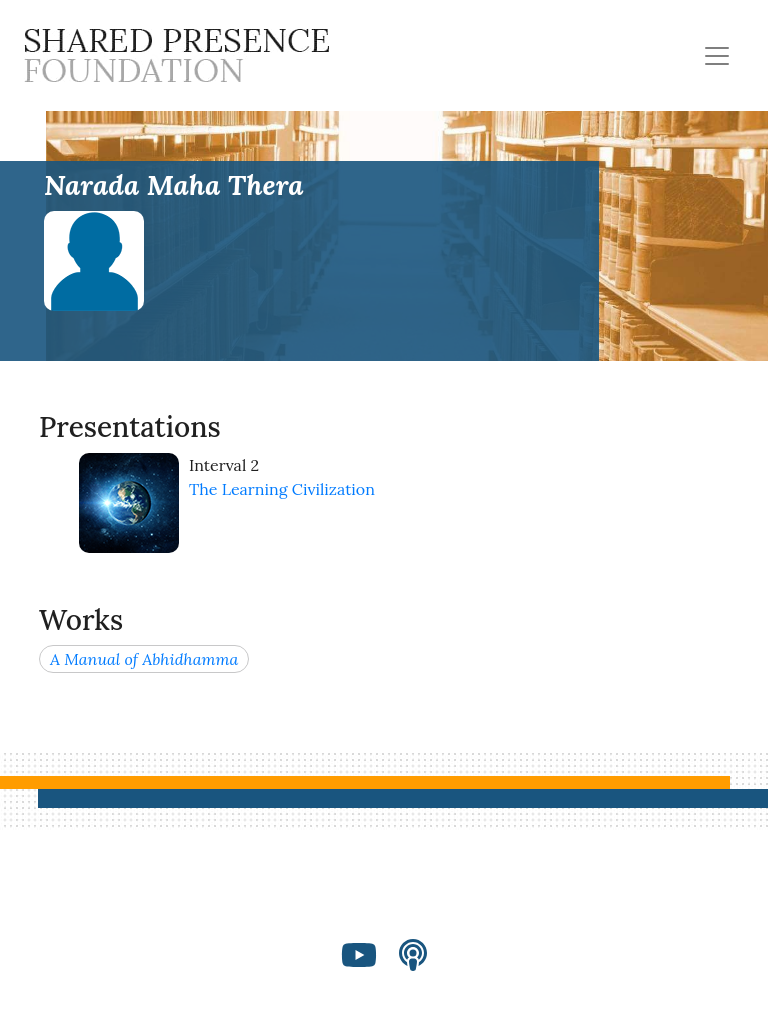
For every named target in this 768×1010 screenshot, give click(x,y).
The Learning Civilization (282, 489)
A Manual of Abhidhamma (144, 659)
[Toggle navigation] (717, 56)
